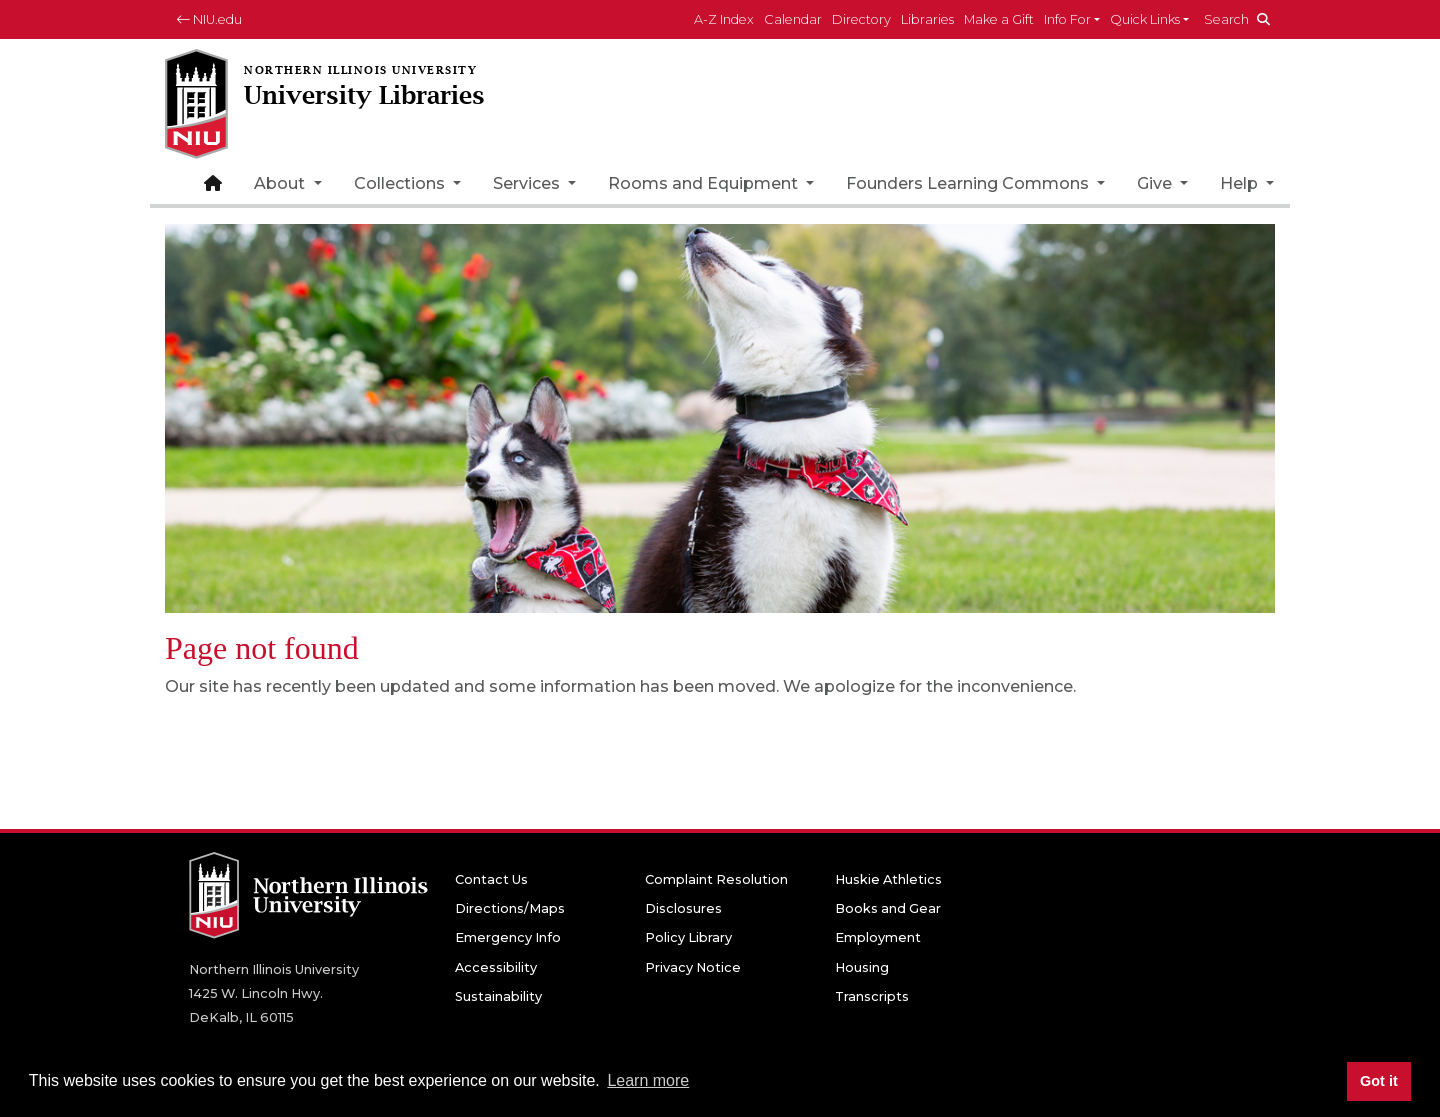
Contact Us (491, 879)
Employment (878, 937)
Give (1156, 183)
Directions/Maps (510, 908)
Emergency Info (508, 937)
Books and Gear (888, 908)
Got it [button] (1379, 1081)
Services (528, 183)
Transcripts (872, 996)
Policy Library (688, 937)
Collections (401, 183)
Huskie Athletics (888, 879)
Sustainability (498, 996)
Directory (861, 19)
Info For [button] (1067, 19)
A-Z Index (724, 19)
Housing (862, 967)
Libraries (927, 19)
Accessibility (496, 967)
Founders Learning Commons (969, 183)
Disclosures (683, 908)
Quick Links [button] (1145, 19)
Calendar (793, 19)
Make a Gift (999, 19)
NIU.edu (209, 19)
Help (1241, 183)
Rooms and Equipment (705, 183)
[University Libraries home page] (415, 105)
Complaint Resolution (716, 879)
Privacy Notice (693, 967)
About (281, 183)
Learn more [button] (648, 1080)
